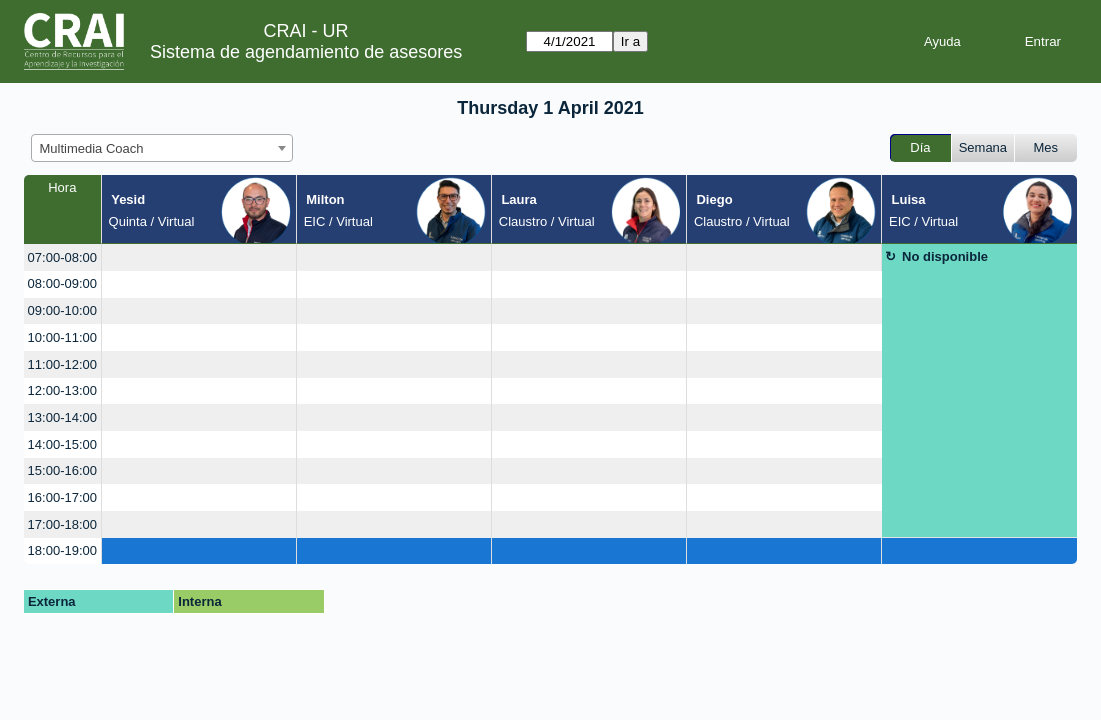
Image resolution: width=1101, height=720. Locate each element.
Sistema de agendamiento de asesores (306, 52)
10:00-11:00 (62, 337)
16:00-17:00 (62, 497)
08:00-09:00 (62, 283)
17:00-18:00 (62, 524)
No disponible (945, 256)
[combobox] (162, 148)
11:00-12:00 (62, 364)
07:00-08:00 (62, 257)
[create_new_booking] (199, 257)
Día (920, 147)
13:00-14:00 (62, 417)
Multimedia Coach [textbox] (92, 148)
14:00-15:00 (62, 444)
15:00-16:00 (62, 470)
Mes (1046, 147)
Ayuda (942, 41)
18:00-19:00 (62, 550)
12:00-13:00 (62, 390)
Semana (983, 147)
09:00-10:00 (62, 310)
